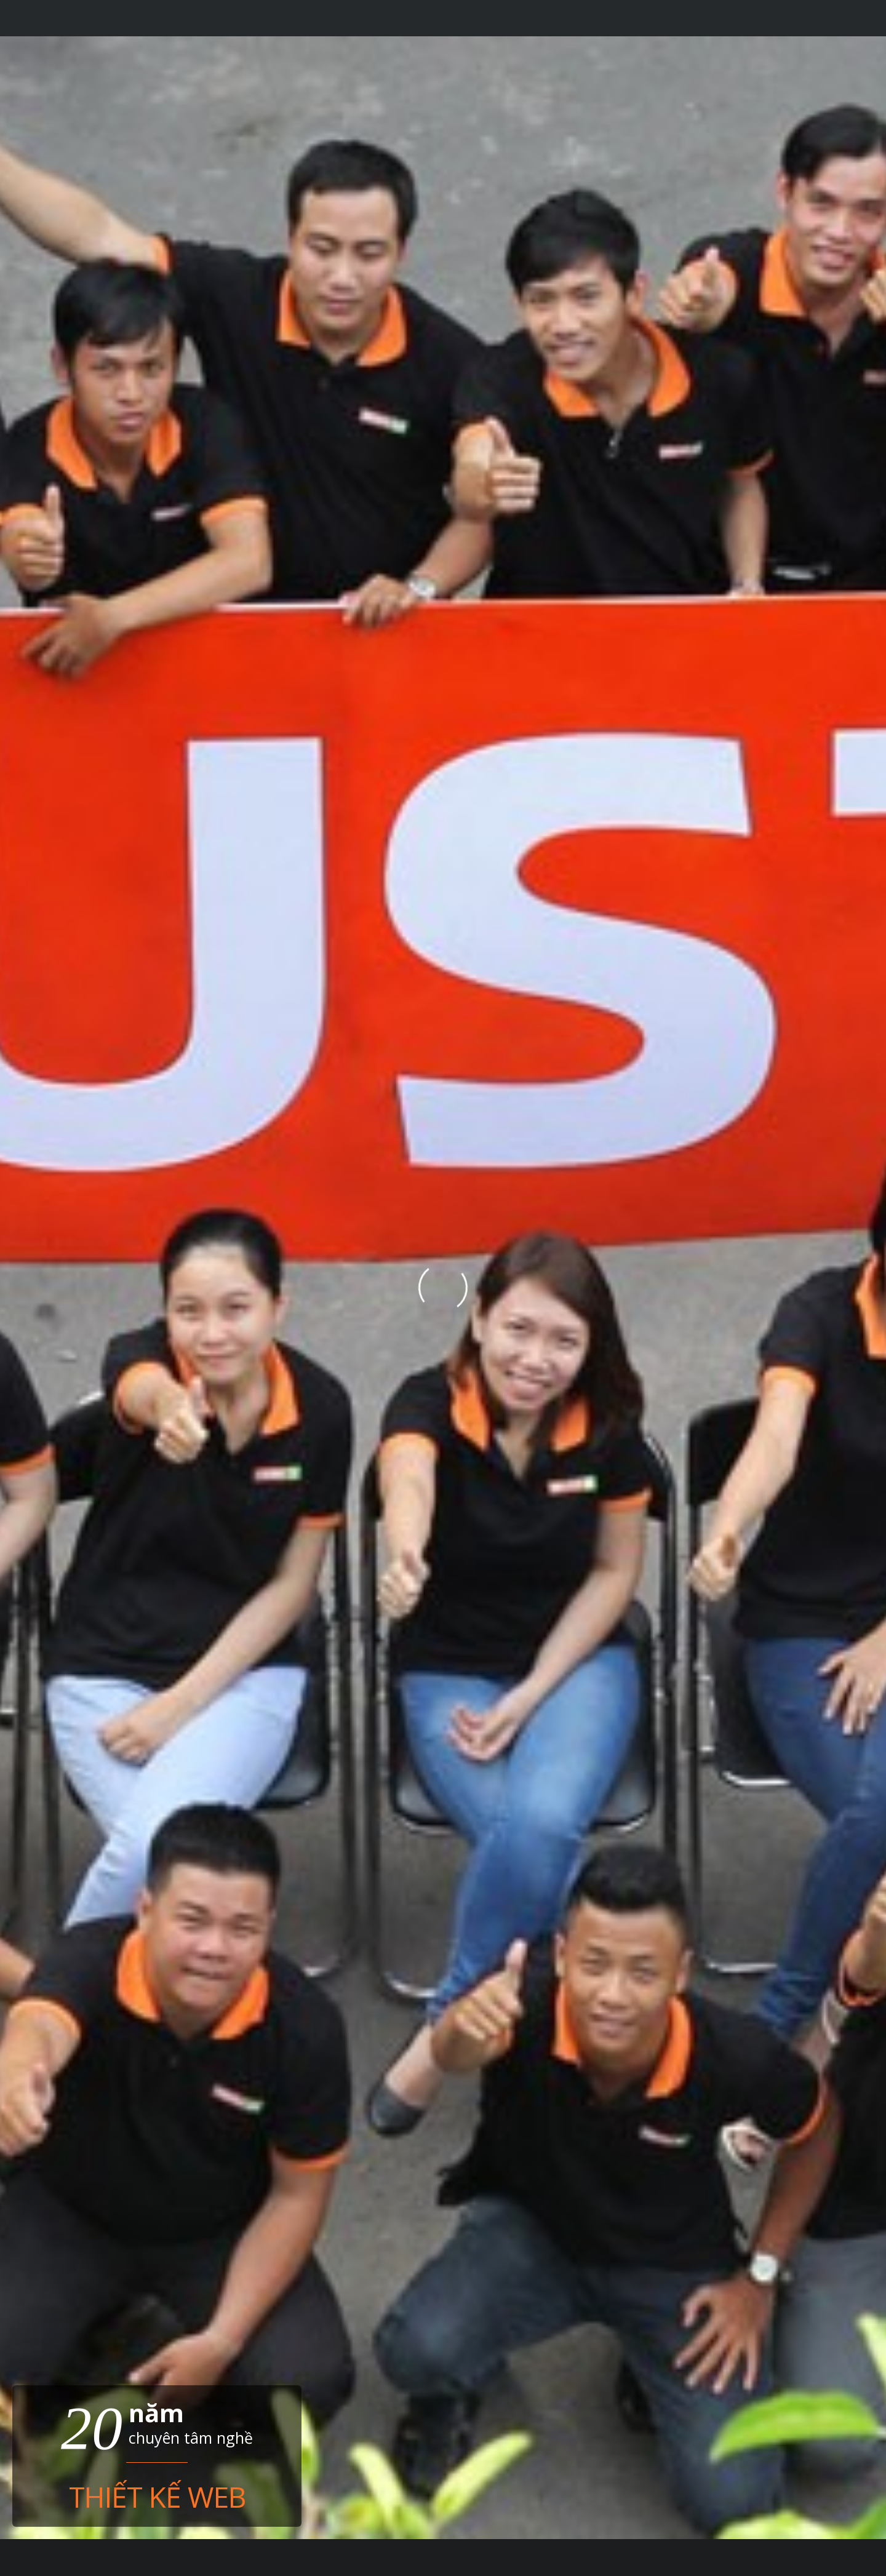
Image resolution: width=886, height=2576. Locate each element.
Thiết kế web (157, 2494)
